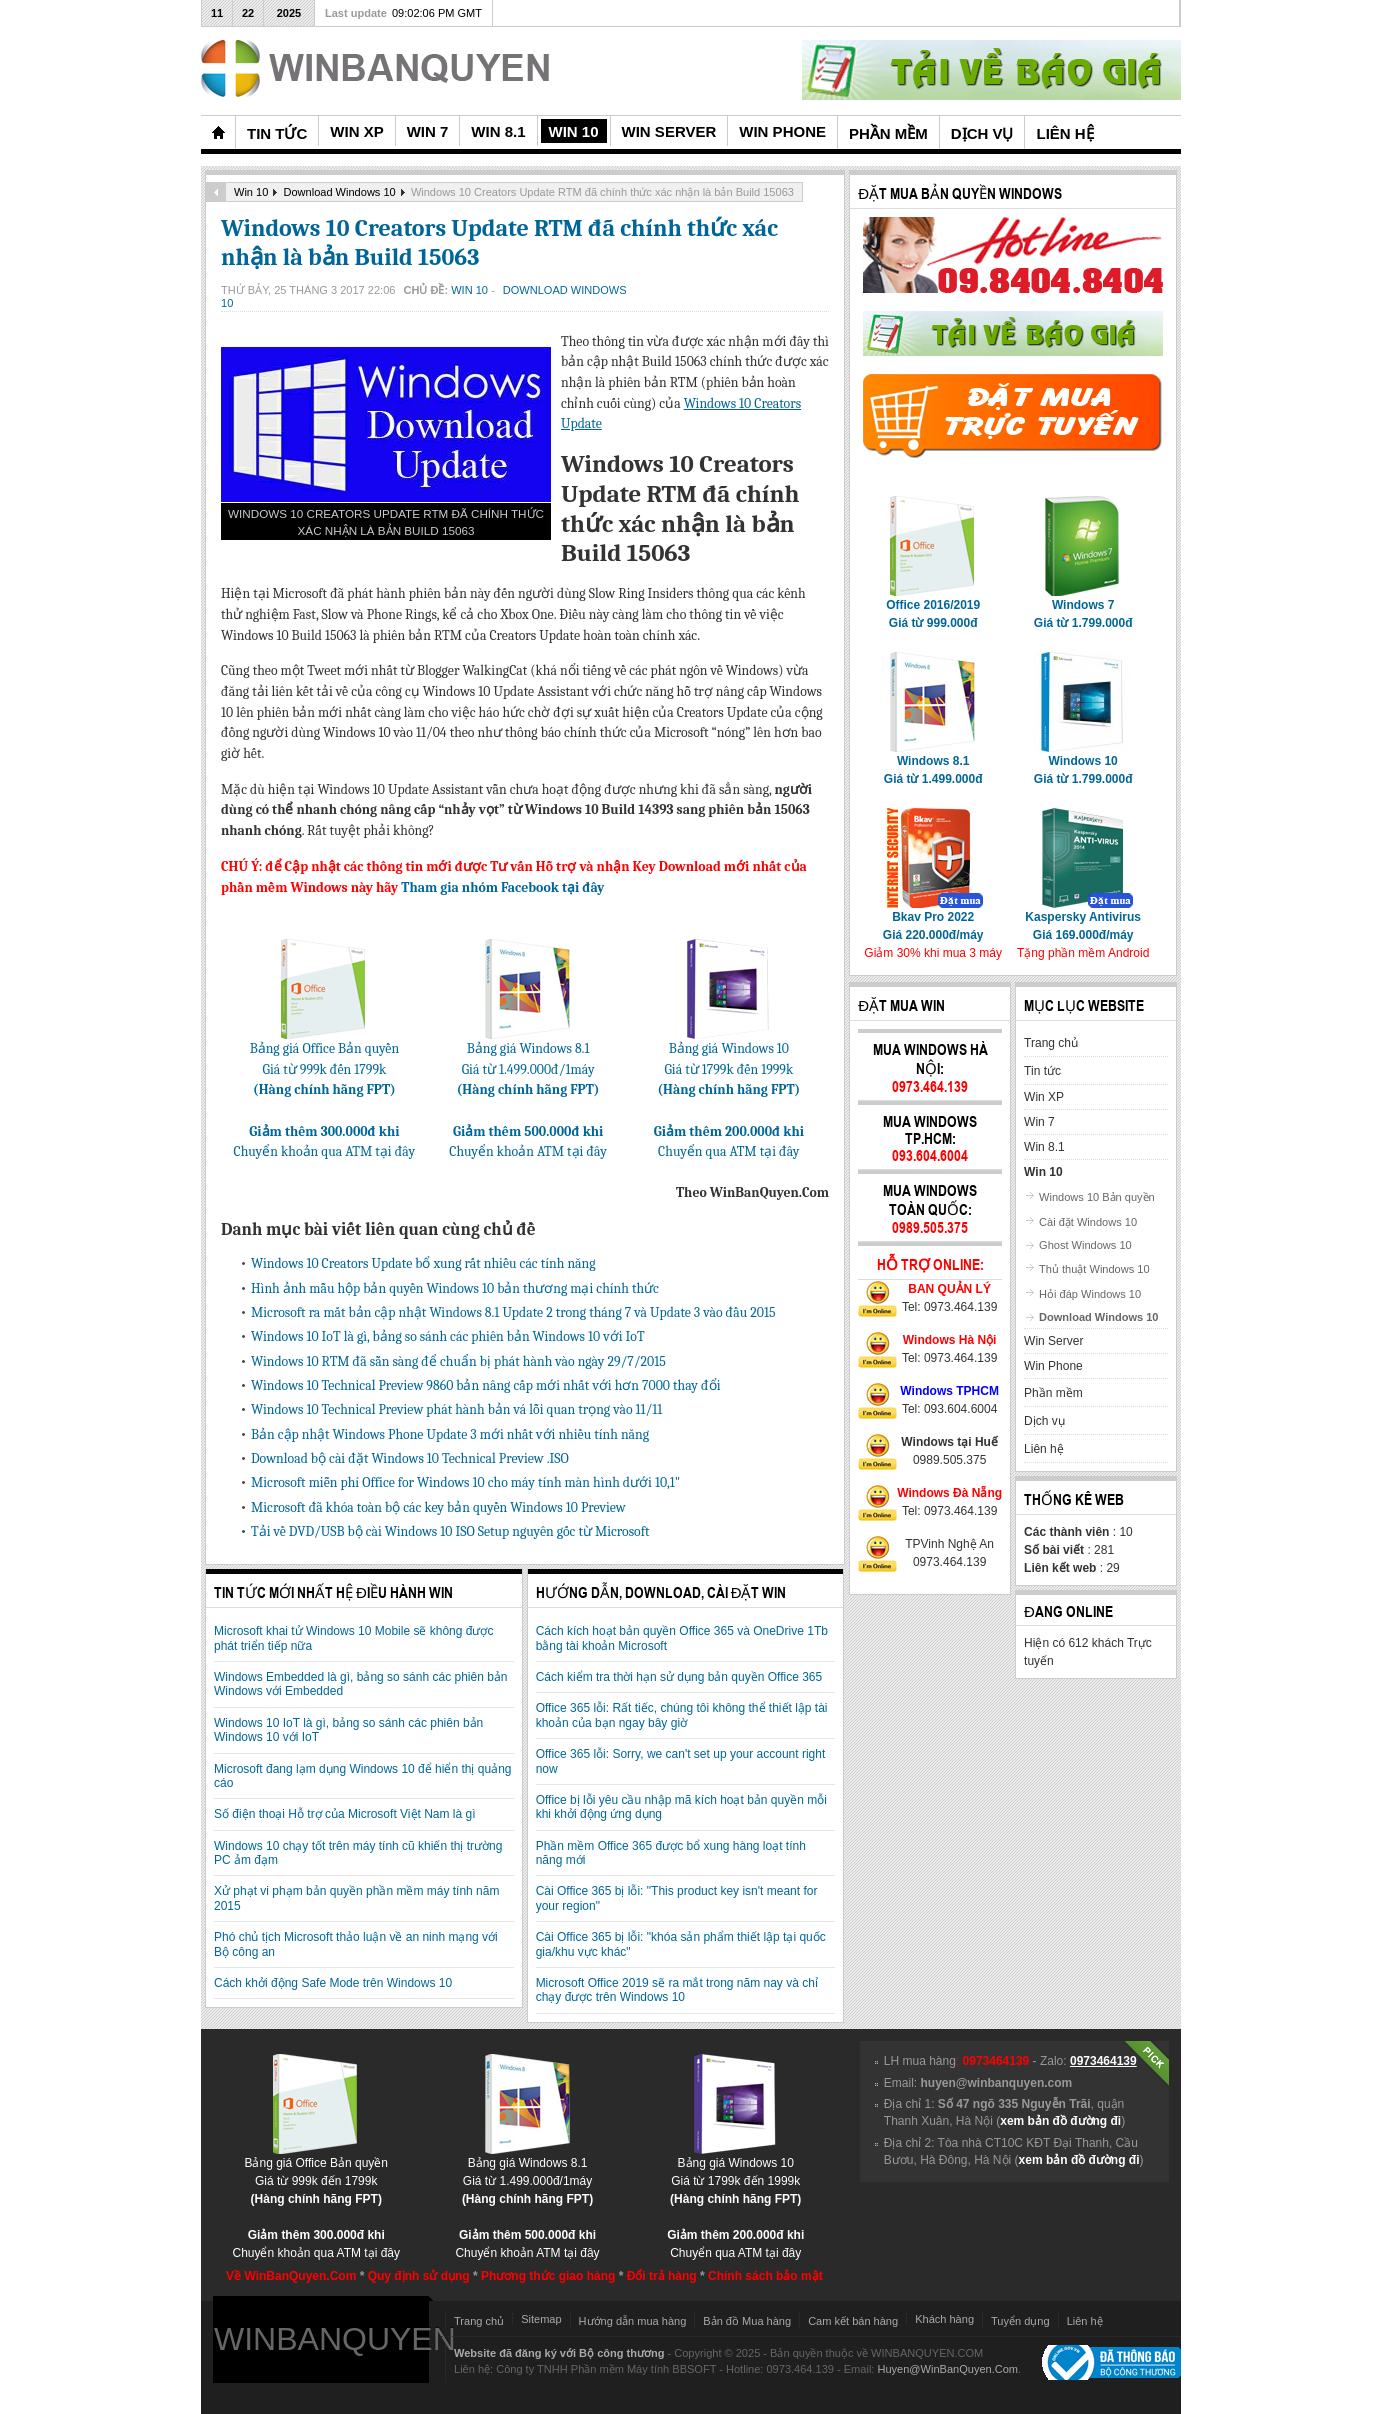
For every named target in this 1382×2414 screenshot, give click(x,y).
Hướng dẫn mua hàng (633, 2321)
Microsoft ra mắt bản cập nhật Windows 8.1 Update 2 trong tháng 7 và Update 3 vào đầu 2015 (513, 1312)
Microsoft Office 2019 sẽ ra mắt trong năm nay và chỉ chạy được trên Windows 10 (677, 1990)
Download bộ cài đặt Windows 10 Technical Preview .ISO (410, 1458)
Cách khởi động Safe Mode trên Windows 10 (333, 1983)
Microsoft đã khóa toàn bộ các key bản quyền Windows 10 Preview (438, 1507)
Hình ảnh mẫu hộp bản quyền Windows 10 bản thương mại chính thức (455, 1288)
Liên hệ (1085, 2321)
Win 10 (251, 192)
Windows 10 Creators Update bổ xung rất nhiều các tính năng (423, 1263)
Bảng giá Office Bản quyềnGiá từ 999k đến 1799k (324, 1062)
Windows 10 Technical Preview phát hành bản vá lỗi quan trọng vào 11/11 (456, 1409)
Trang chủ (479, 2321)
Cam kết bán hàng (853, 2321)
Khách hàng (944, 2319)
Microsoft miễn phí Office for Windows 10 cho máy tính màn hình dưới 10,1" (465, 1482)
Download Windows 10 (340, 192)
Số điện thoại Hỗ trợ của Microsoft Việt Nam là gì (345, 1814)
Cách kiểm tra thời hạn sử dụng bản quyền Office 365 (679, 1677)
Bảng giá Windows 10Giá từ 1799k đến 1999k (728, 1062)
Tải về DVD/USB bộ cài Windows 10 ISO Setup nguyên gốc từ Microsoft (450, 1531)
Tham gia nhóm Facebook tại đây (502, 887)
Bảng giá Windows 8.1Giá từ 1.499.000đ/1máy (528, 1062)
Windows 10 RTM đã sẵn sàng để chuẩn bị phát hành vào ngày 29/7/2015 (458, 1361)
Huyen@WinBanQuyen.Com (947, 2369)
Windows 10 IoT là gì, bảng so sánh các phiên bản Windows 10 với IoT (448, 1336)
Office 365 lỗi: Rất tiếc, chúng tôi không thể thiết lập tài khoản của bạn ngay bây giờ (682, 1715)
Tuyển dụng (1020, 2321)
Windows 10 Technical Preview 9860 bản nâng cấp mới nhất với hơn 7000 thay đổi (486, 1385)
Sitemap (541, 2319)
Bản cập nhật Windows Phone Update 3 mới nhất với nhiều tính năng (450, 1434)
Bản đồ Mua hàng (747, 2321)
